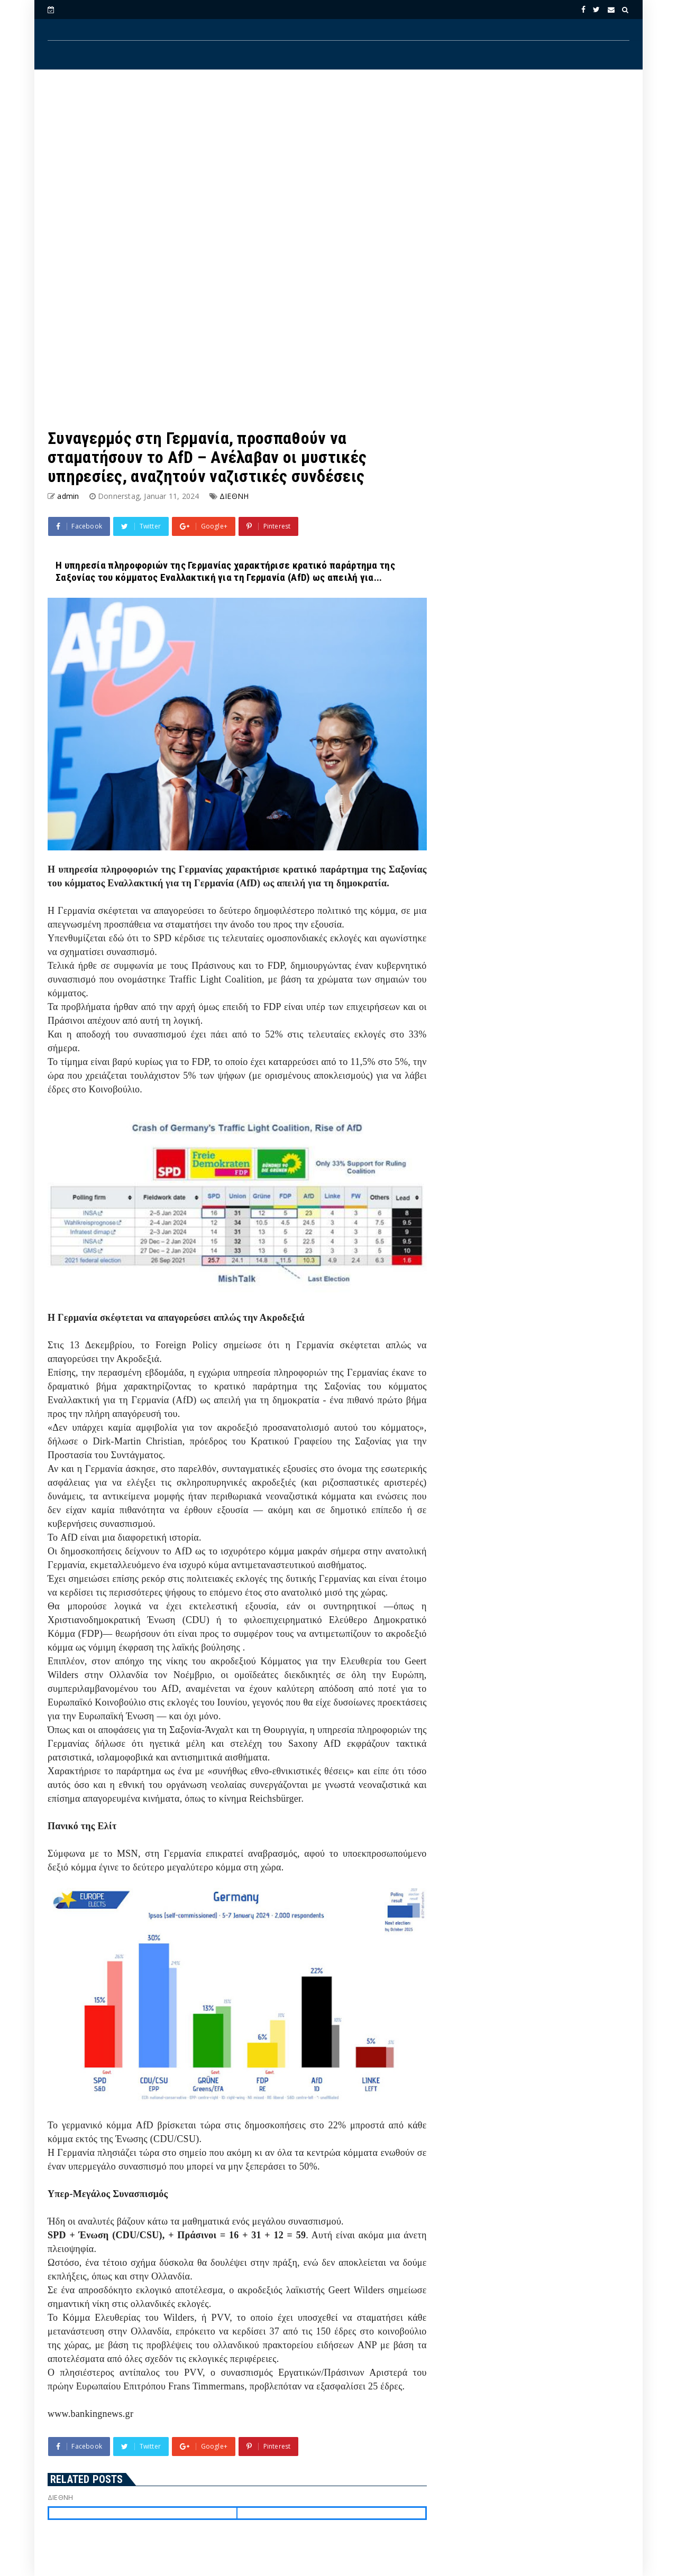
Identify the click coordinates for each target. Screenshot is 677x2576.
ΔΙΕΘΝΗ (234, 496)
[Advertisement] (338, 164)
